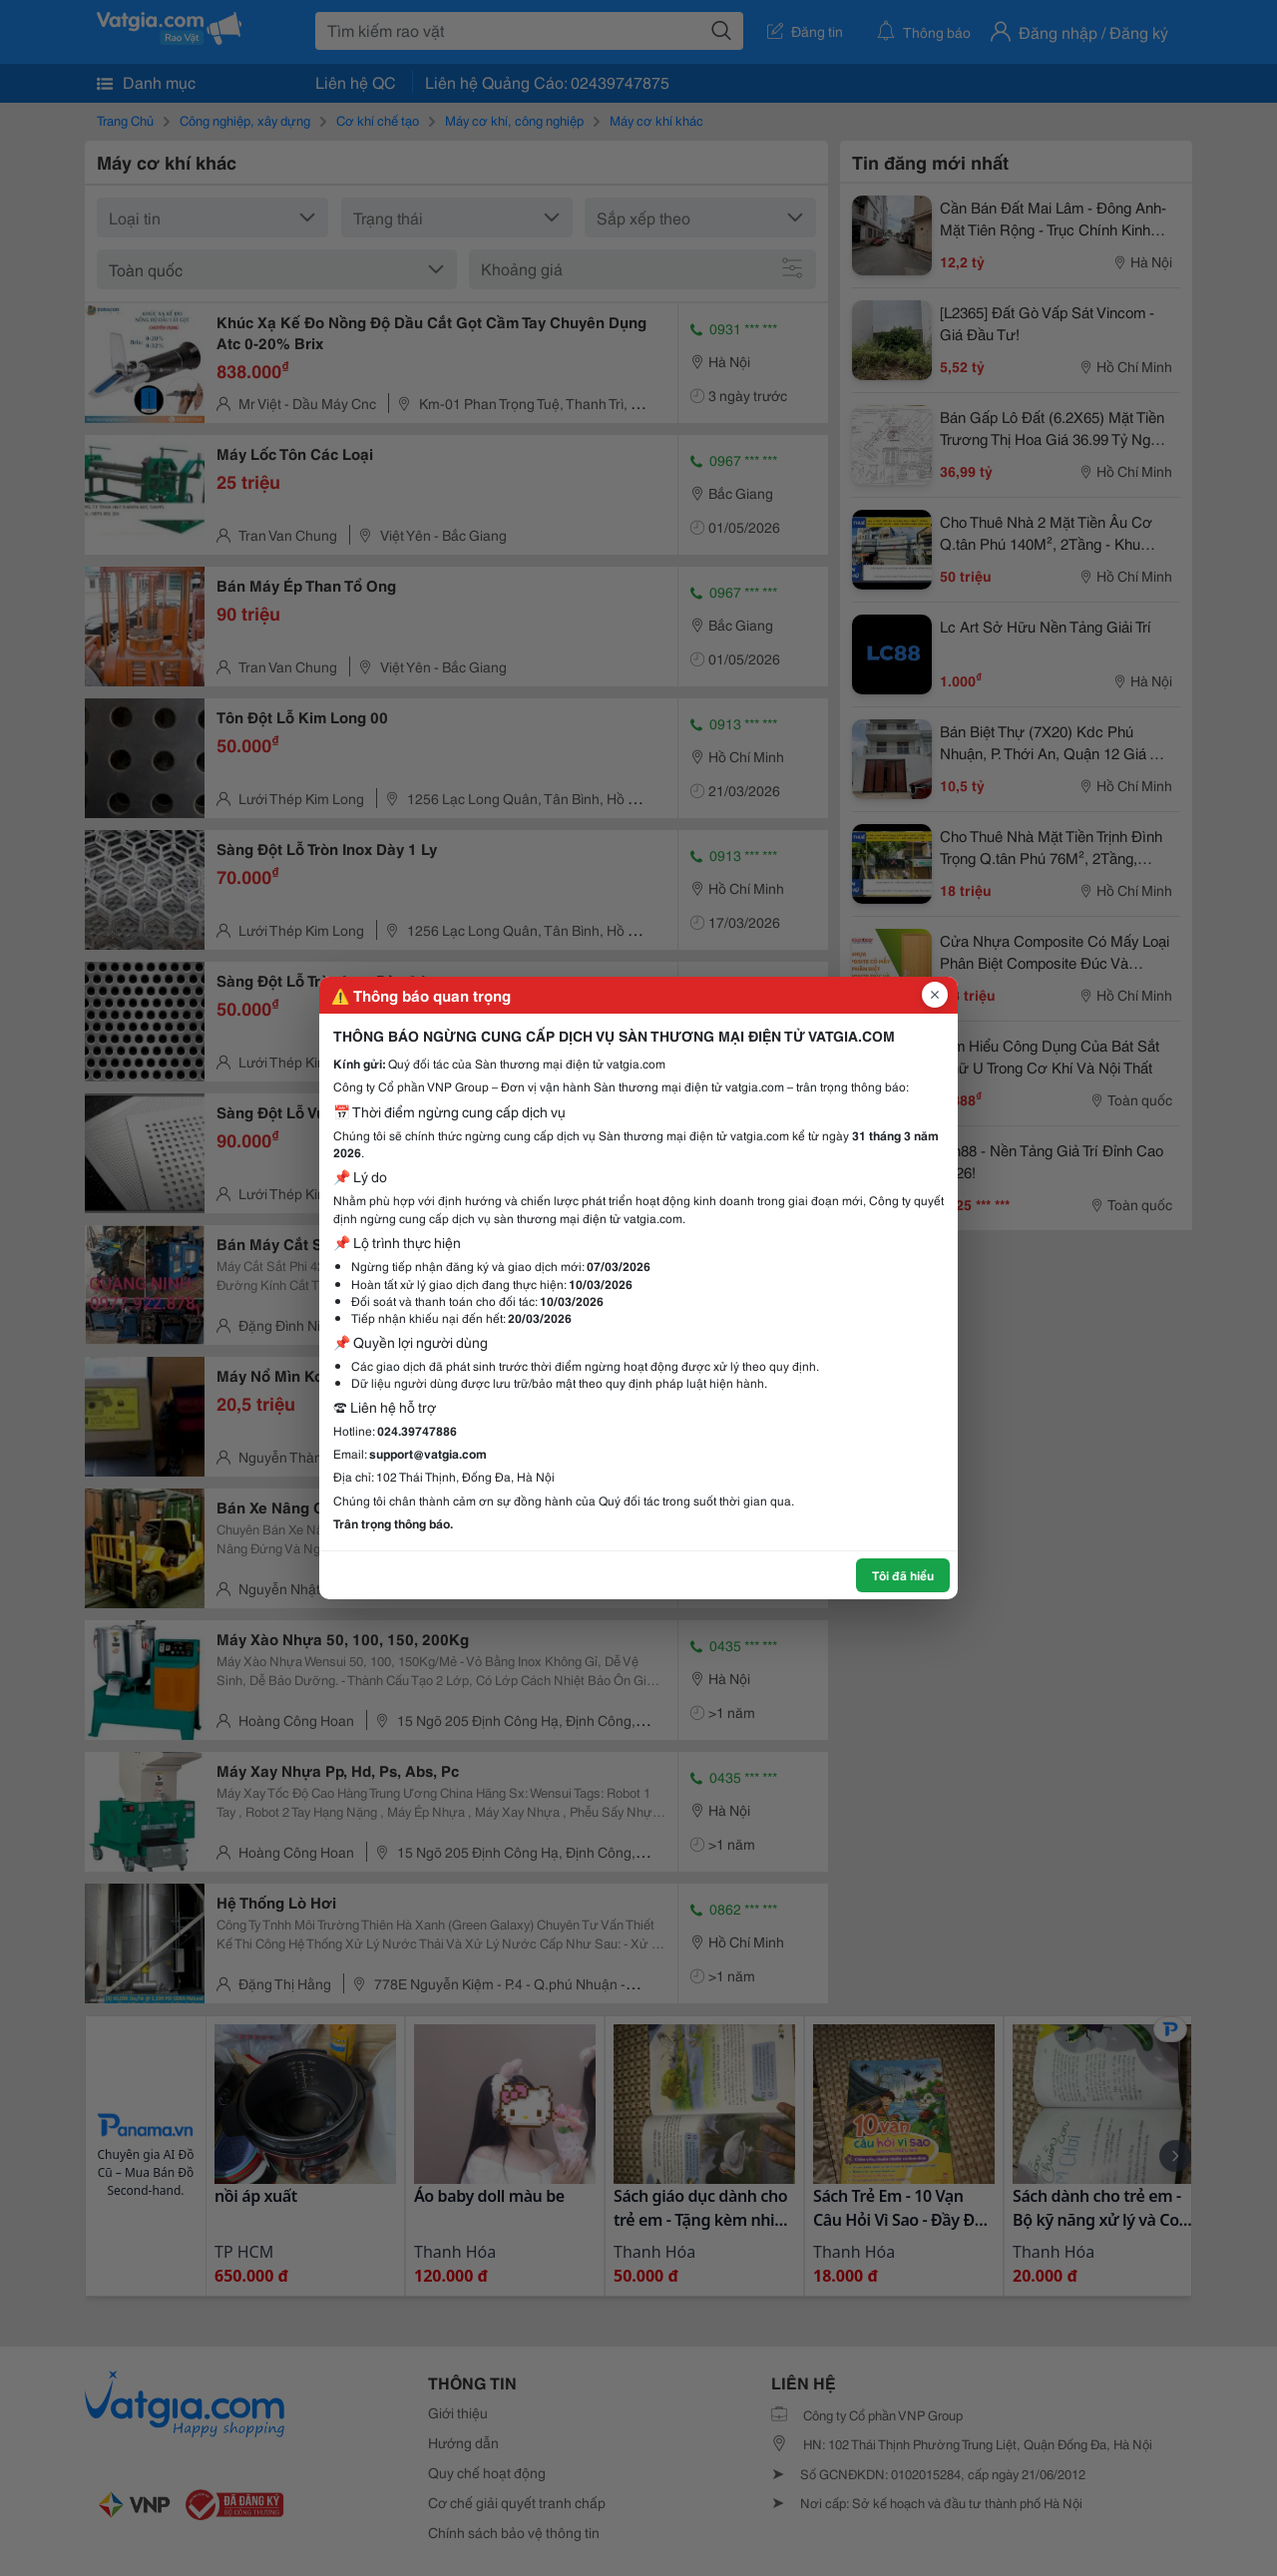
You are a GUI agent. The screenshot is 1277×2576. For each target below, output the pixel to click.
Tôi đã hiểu (903, 1574)
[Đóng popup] (935, 995)
